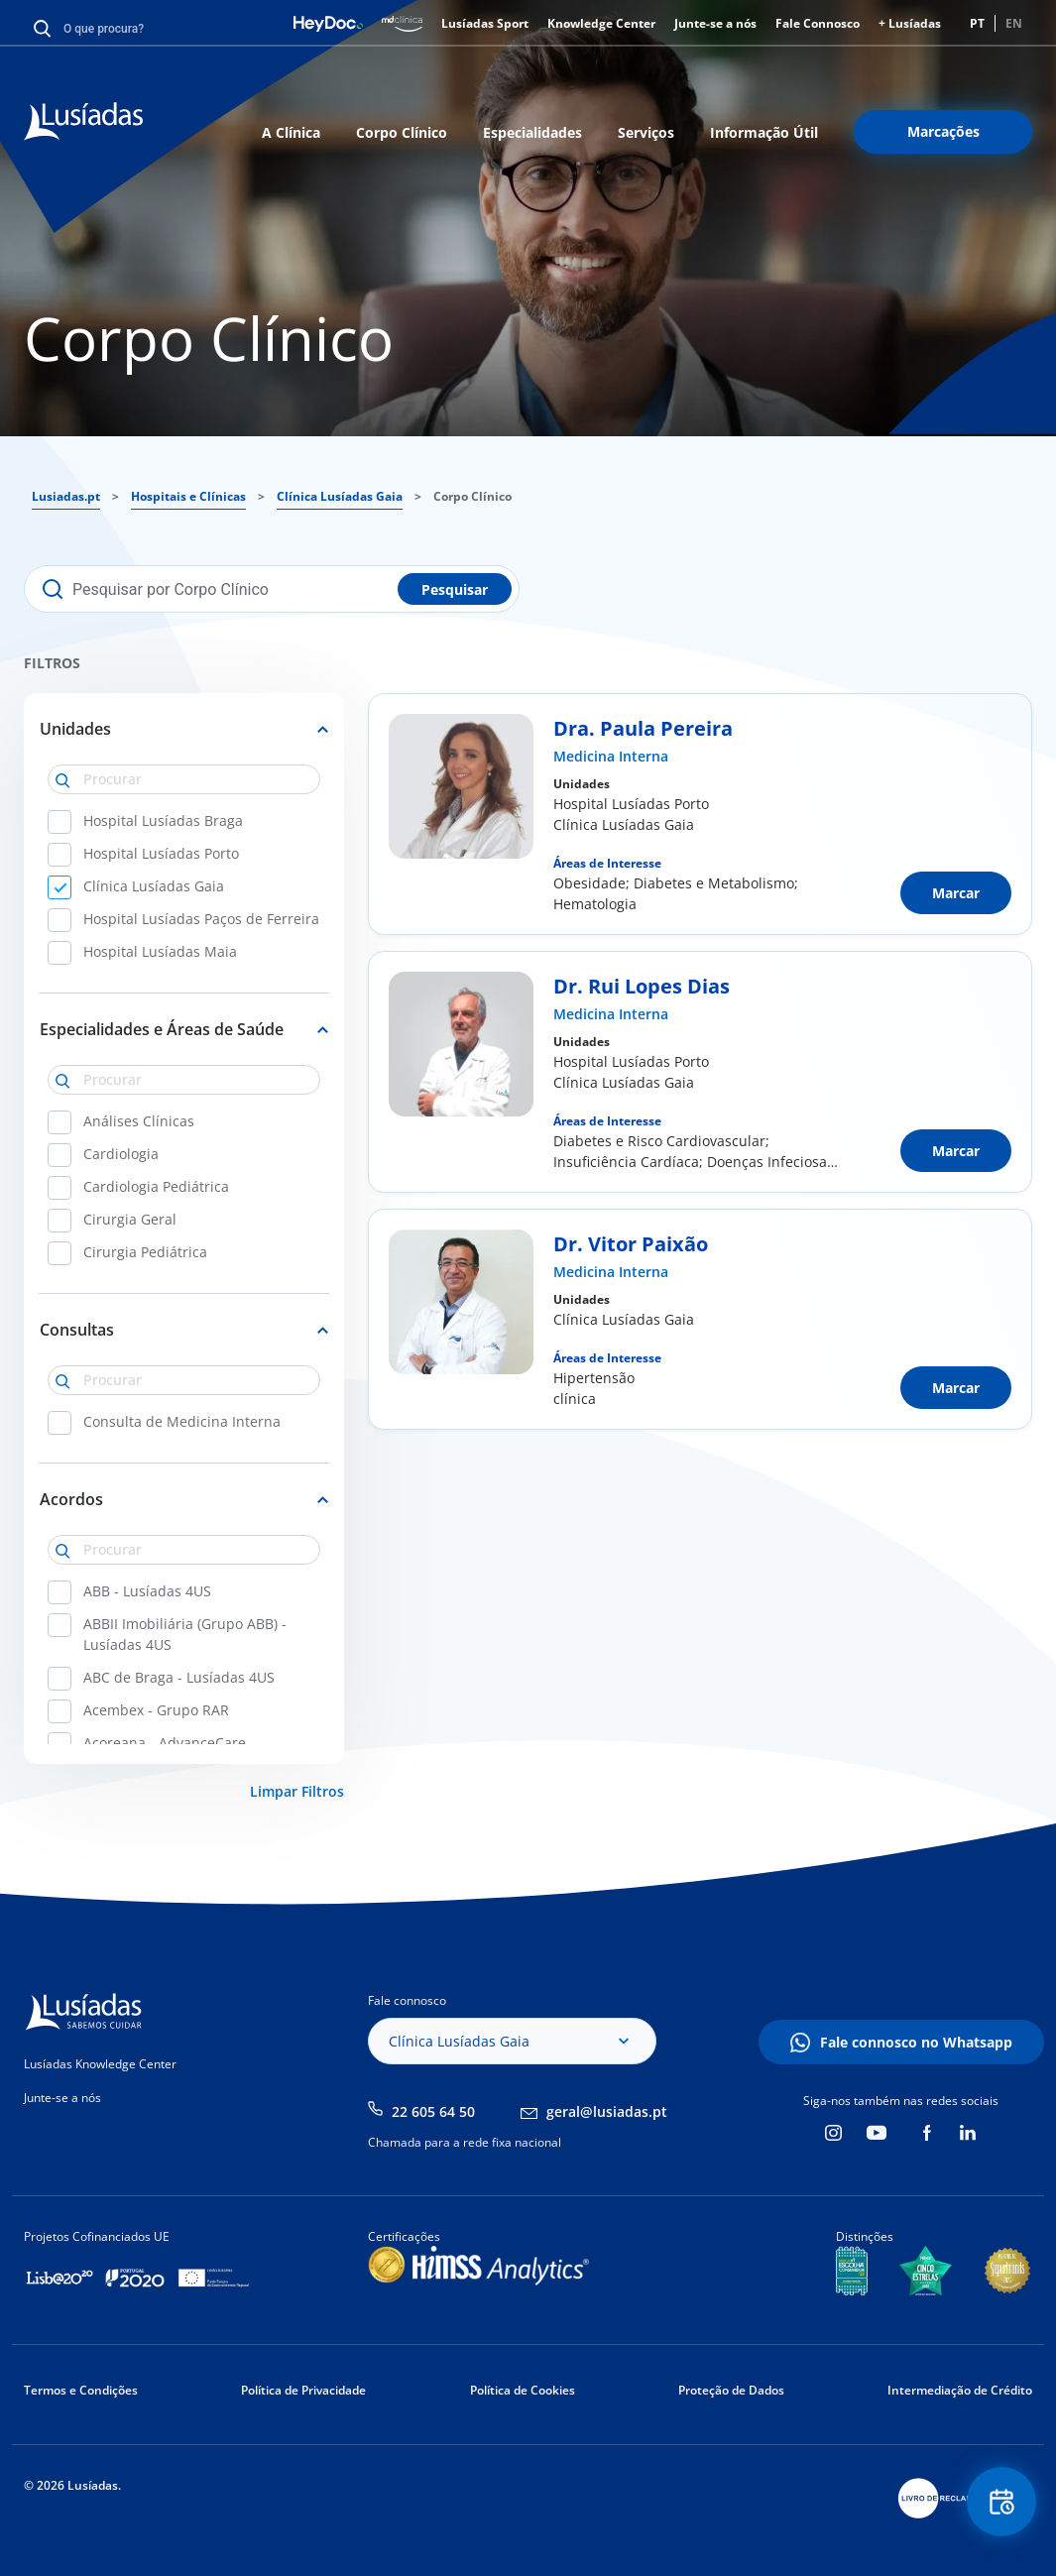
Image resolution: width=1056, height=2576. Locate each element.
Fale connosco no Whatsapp (916, 2042)
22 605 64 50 (433, 2111)
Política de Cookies (522, 2390)
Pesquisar (454, 589)
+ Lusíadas (910, 23)
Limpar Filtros (297, 1791)
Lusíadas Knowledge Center (100, 2063)
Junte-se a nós (715, 23)
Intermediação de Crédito (959, 2390)
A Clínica (291, 132)
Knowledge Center (601, 23)
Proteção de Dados (731, 2390)
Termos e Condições (81, 2390)
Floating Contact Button (1001, 2502)
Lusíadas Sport (484, 23)
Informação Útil (764, 132)
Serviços (646, 132)
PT (977, 23)
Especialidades (532, 132)
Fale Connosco (817, 23)
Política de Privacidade (303, 2390)
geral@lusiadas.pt (606, 2111)
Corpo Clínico (401, 132)
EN (1013, 23)
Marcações (943, 131)
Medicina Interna (610, 756)
